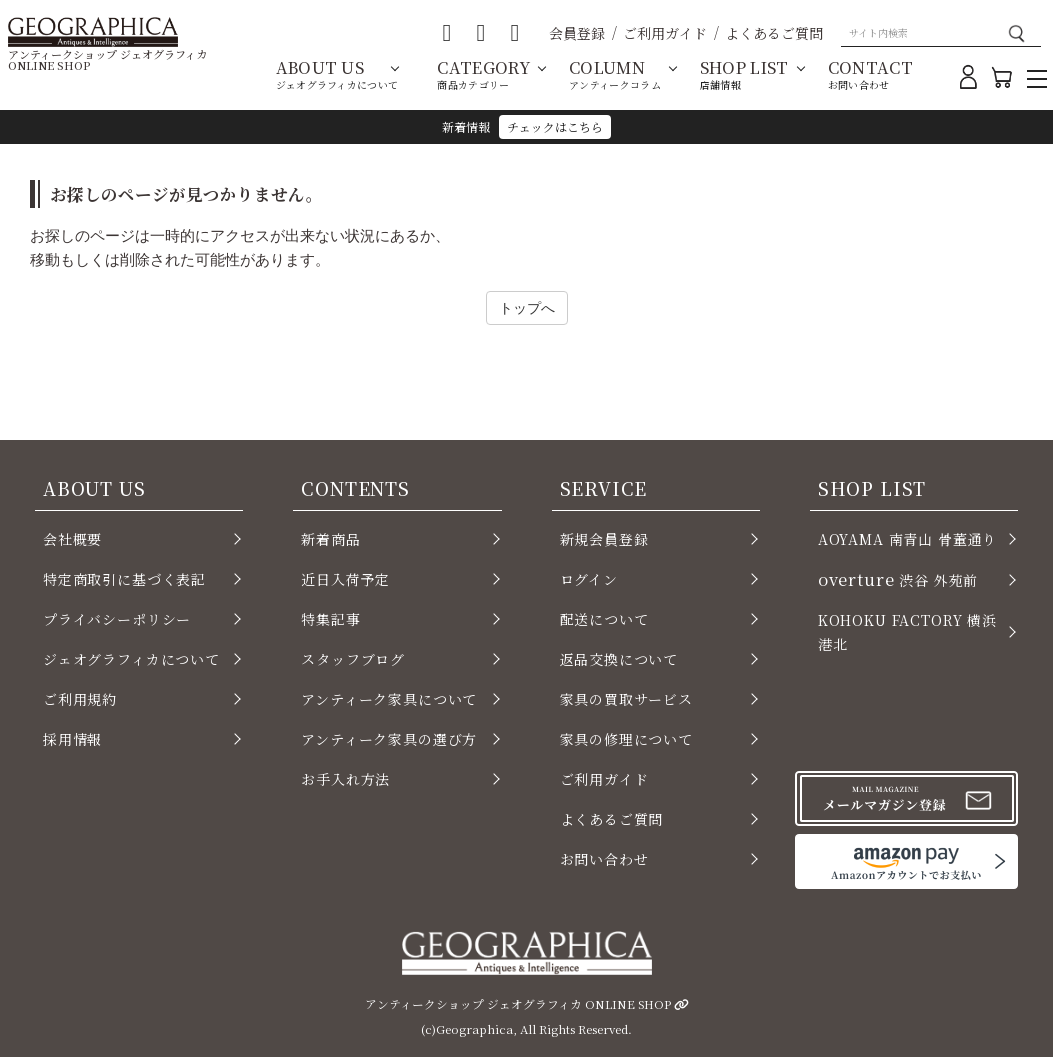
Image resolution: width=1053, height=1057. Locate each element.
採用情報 (72, 739)
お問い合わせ (604, 859)
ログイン (589, 579)
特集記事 (330, 619)
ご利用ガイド (665, 33)
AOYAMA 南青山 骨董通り (907, 539)
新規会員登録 (604, 539)
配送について (604, 619)
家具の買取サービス (626, 699)
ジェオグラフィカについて (131, 659)
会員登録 (577, 33)
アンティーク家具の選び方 (389, 739)
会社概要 (72, 539)
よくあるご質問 (774, 33)
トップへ (527, 307)
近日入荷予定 (345, 579)
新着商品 (330, 539)
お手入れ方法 (345, 779)
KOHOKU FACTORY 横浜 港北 (907, 632)
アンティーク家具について (389, 699)
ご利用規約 (80, 699)
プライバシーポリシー (117, 619)
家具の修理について (626, 739)
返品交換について (619, 659)
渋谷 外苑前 (898, 579)
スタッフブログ (353, 659)
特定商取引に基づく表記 (124, 579)
